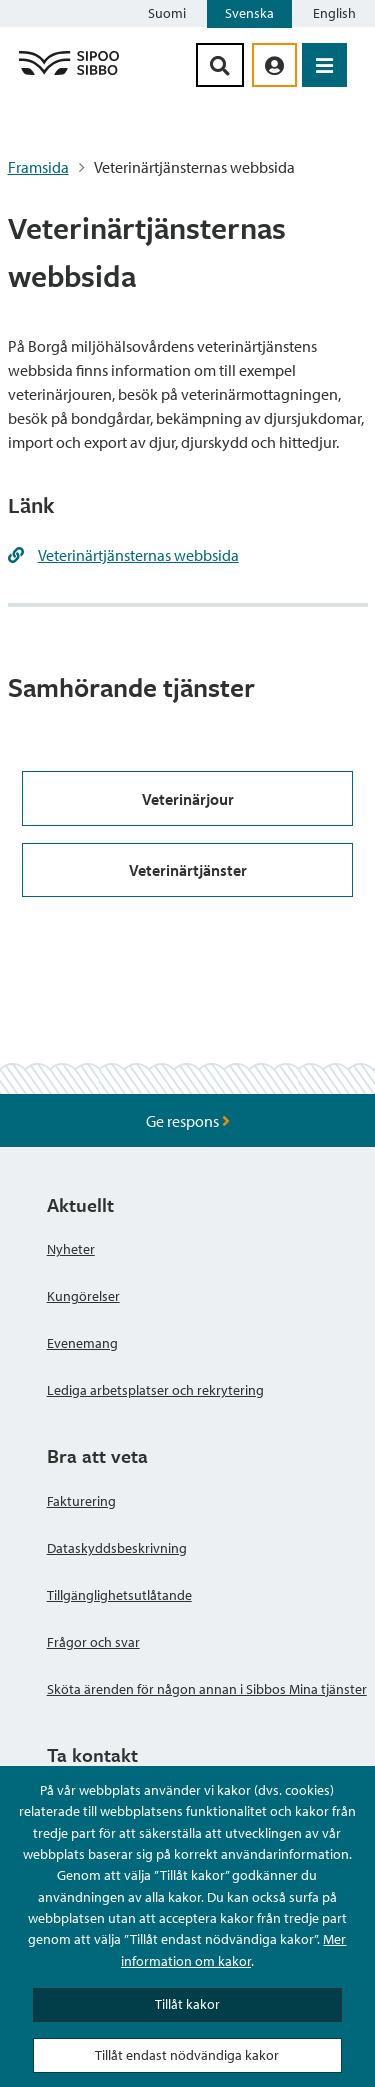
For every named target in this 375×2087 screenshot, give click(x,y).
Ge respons (188, 1121)
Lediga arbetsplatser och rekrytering (155, 1390)
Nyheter (71, 1249)
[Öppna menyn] (324, 65)
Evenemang (82, 1343)
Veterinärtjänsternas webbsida (138, 555)
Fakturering (81, 1501)
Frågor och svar (93, 1642)
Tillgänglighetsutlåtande (119, 1595)
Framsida (38, 167)
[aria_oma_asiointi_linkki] (274, 65)
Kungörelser (83, 1296)
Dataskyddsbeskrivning (117, 1548)
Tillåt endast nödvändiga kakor (187, 2055)
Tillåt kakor (187, 2004)
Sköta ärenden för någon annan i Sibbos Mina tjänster (207, 1689)
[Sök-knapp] (220, 65)
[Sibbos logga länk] (69, 74)
